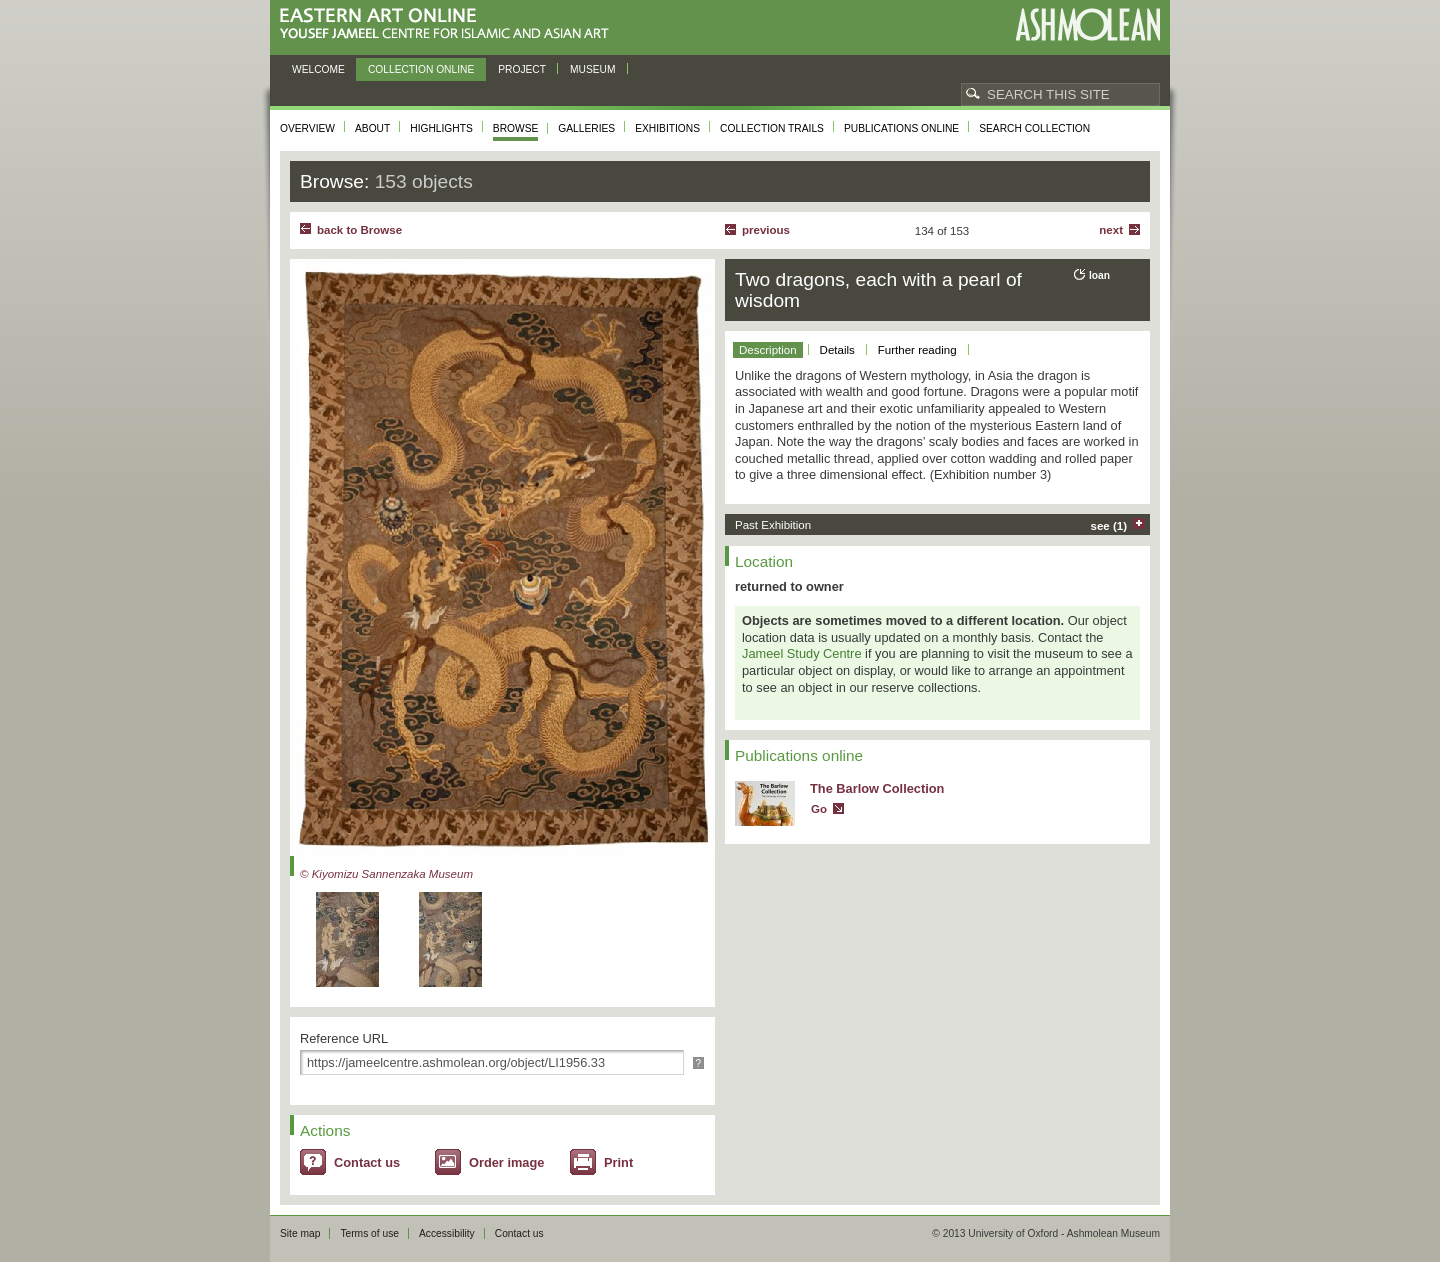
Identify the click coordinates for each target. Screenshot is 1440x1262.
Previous (766, 230)
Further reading (917, 350)
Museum (593, 69)
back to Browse (359, 230)
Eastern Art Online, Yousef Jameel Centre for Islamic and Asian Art (449, 24)
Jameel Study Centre (802, 653)
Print (618, 1162)
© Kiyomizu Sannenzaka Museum (386, 874)
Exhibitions (667, 128)
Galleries (586, 128)
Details (837, 350)
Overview (307, 128)
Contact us (367, 1162)
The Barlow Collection (877, 788)
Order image (506, 1162)
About (372, 128)
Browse (516, 128)
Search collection (1034, 128)
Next (1111, 230)
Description (768, 350)
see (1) (1109, 526)
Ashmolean (1087, 24)
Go (819, 809)
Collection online (421, 69)
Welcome (318, 69)
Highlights (441, 128)
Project (522, 69)
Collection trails (772, 128)
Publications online (901, 128)
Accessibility (447, 1233)
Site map (300, 1233)
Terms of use (369, 1233)
